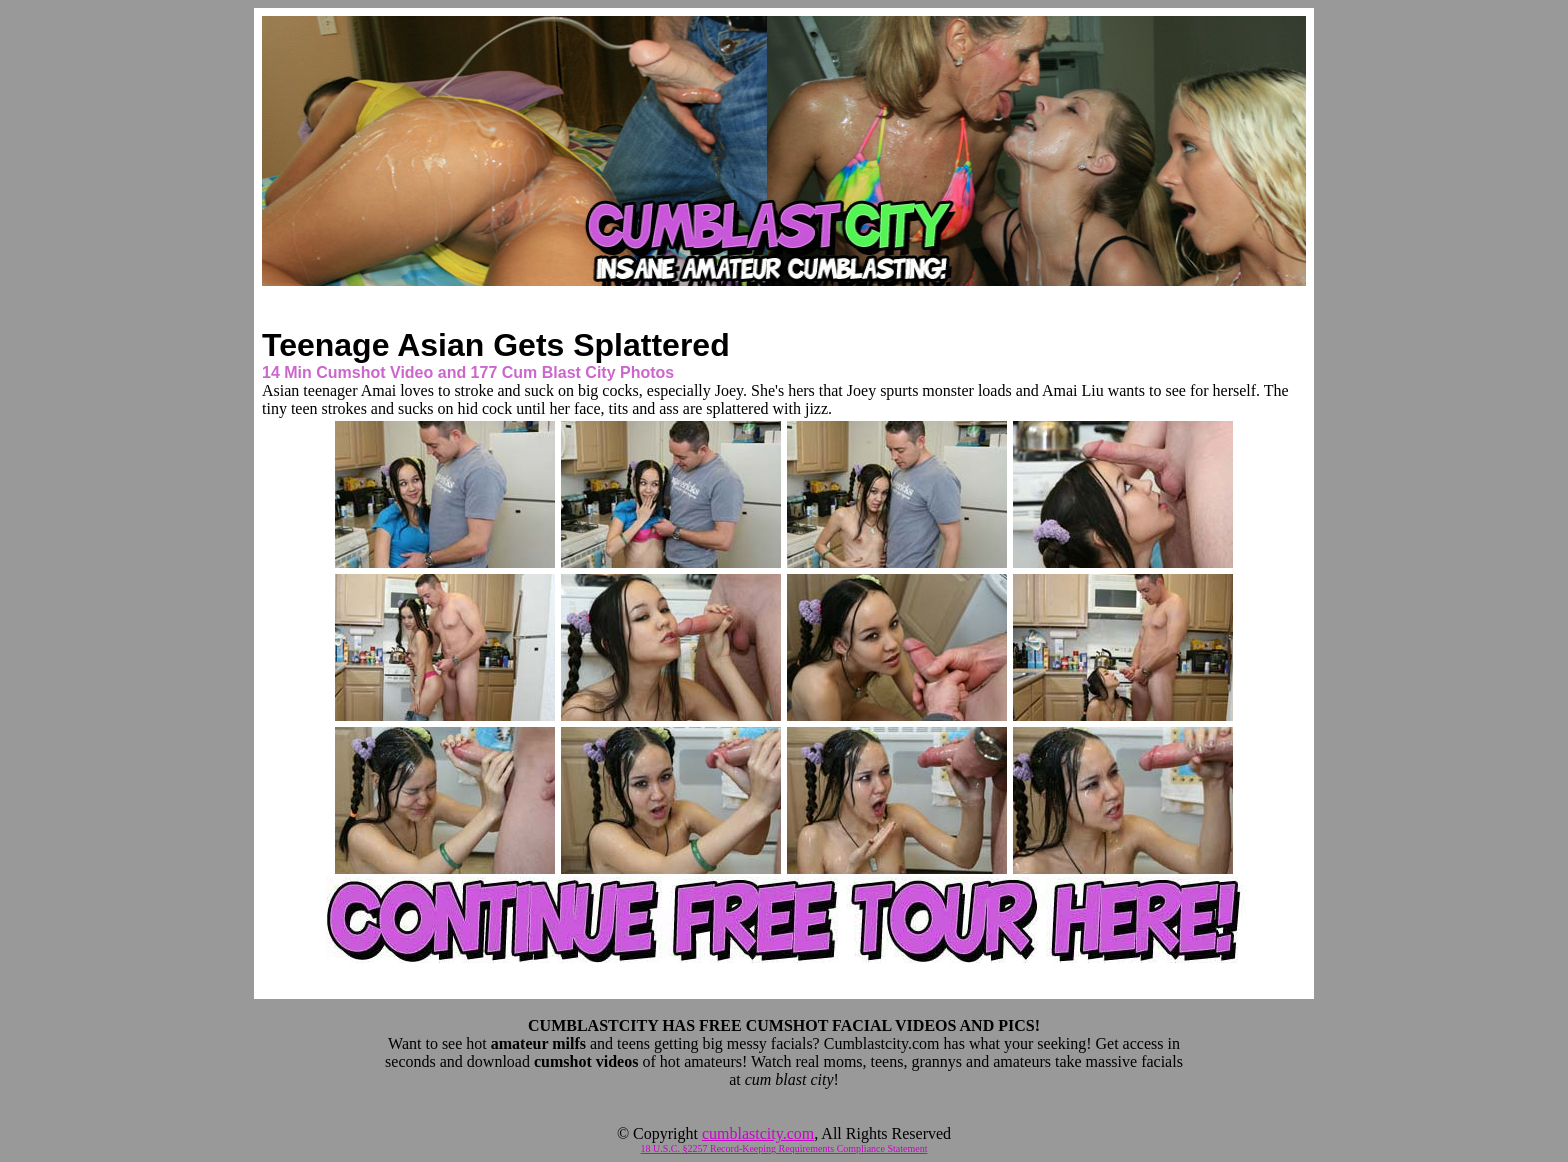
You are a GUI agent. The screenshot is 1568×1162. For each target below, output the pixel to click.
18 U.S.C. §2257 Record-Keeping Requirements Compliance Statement (784, 1148)
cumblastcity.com (758, 1133)
